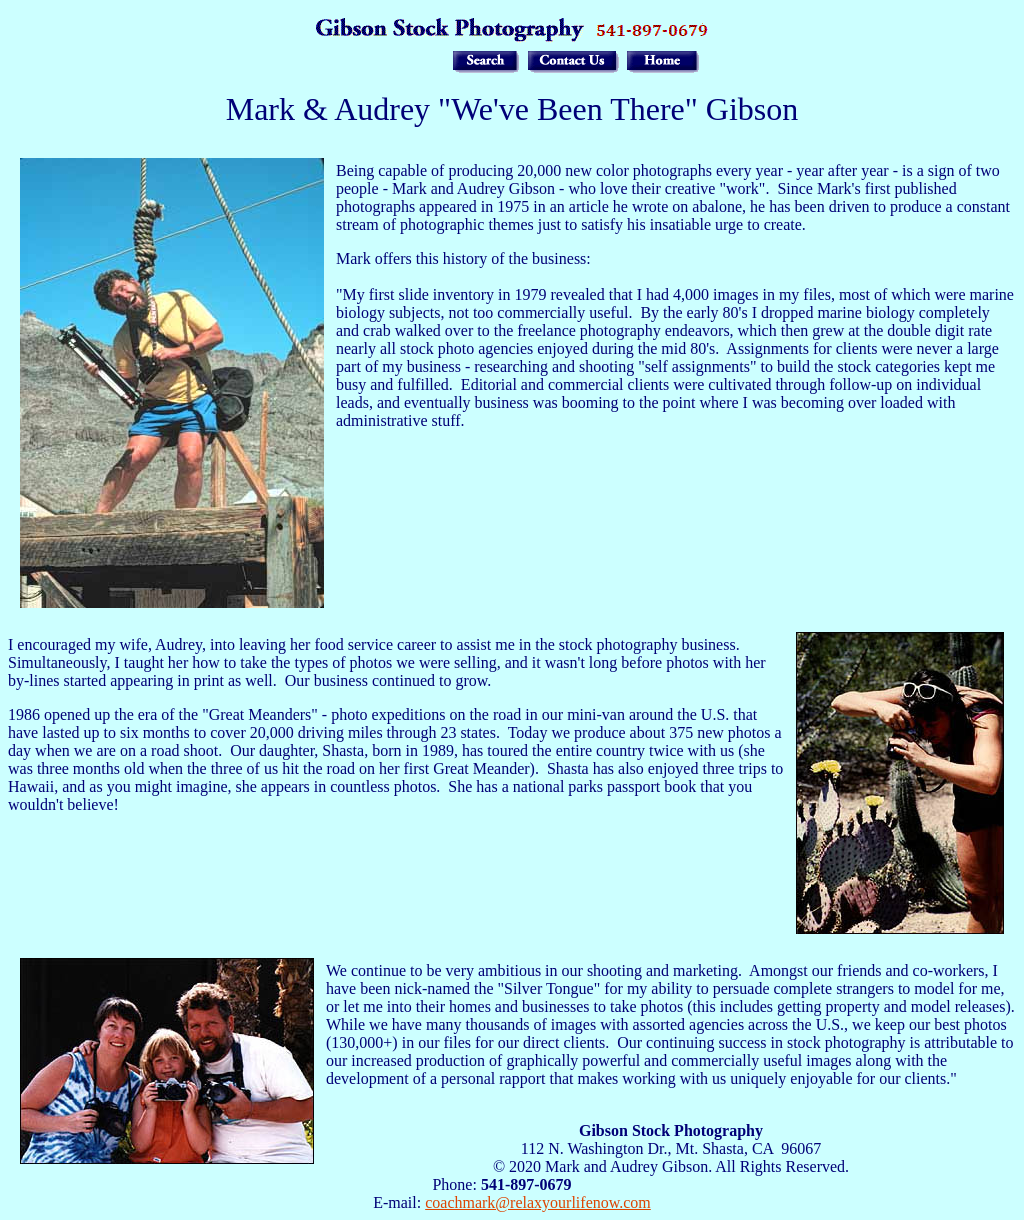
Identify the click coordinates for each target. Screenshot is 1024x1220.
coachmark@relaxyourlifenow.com (538, 1202)
